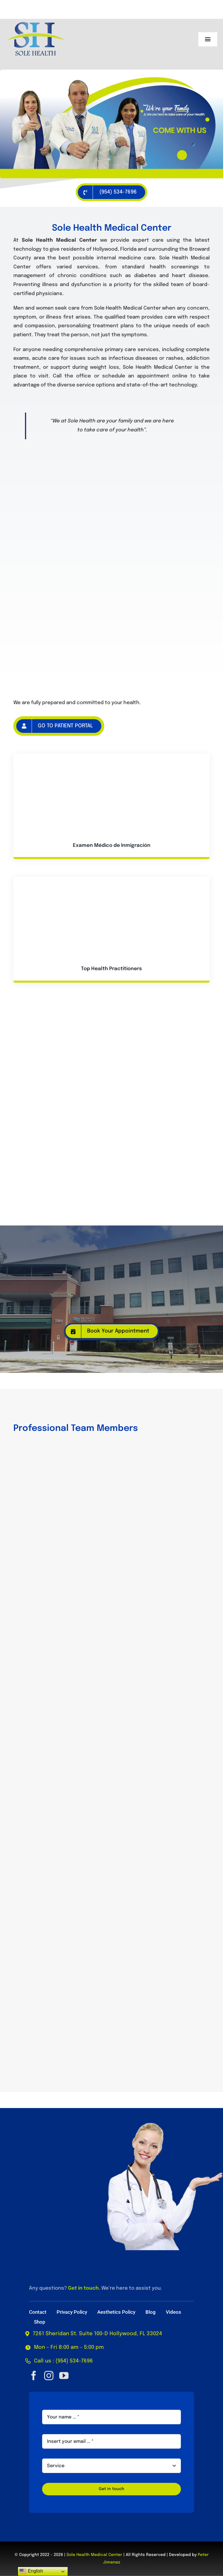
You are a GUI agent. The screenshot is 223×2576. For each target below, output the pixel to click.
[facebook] (33, 2375)
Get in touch (83, 2288)
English (31, 2571)
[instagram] (48, 2375)
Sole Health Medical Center (94, 2555)
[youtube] (64, 2375)
